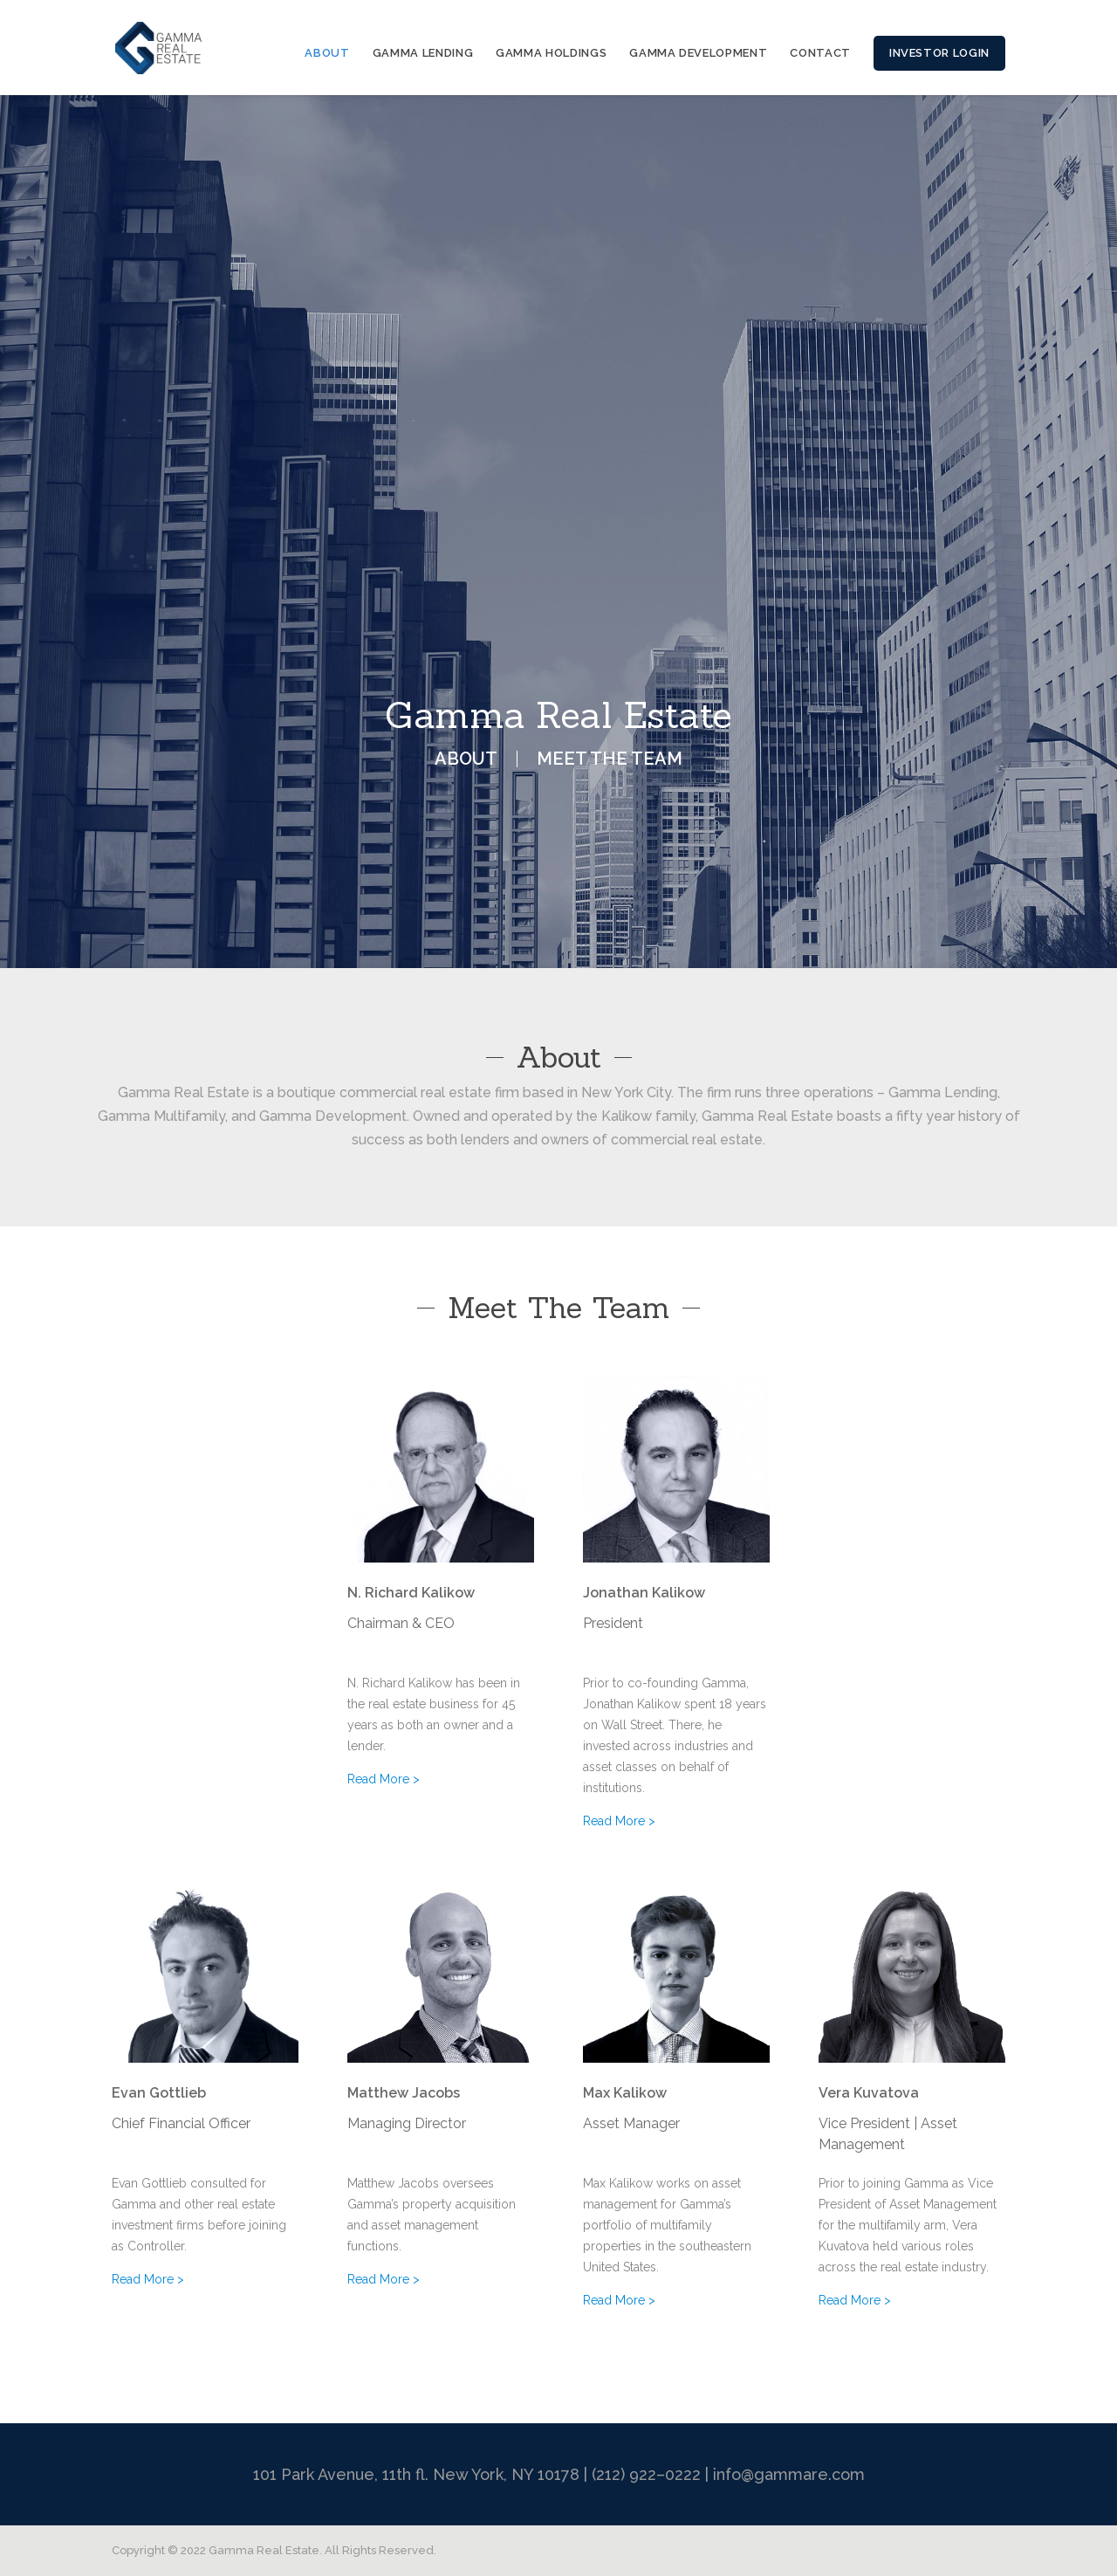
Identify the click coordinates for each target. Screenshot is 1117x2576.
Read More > (383, 1779)
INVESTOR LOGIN (939, 52)
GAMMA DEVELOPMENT (698, 53)
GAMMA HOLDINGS (551, 53)
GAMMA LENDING (423, 53)
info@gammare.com (789, 2474)
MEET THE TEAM (609, 758)
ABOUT (327, 53)
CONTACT (820, 53)
